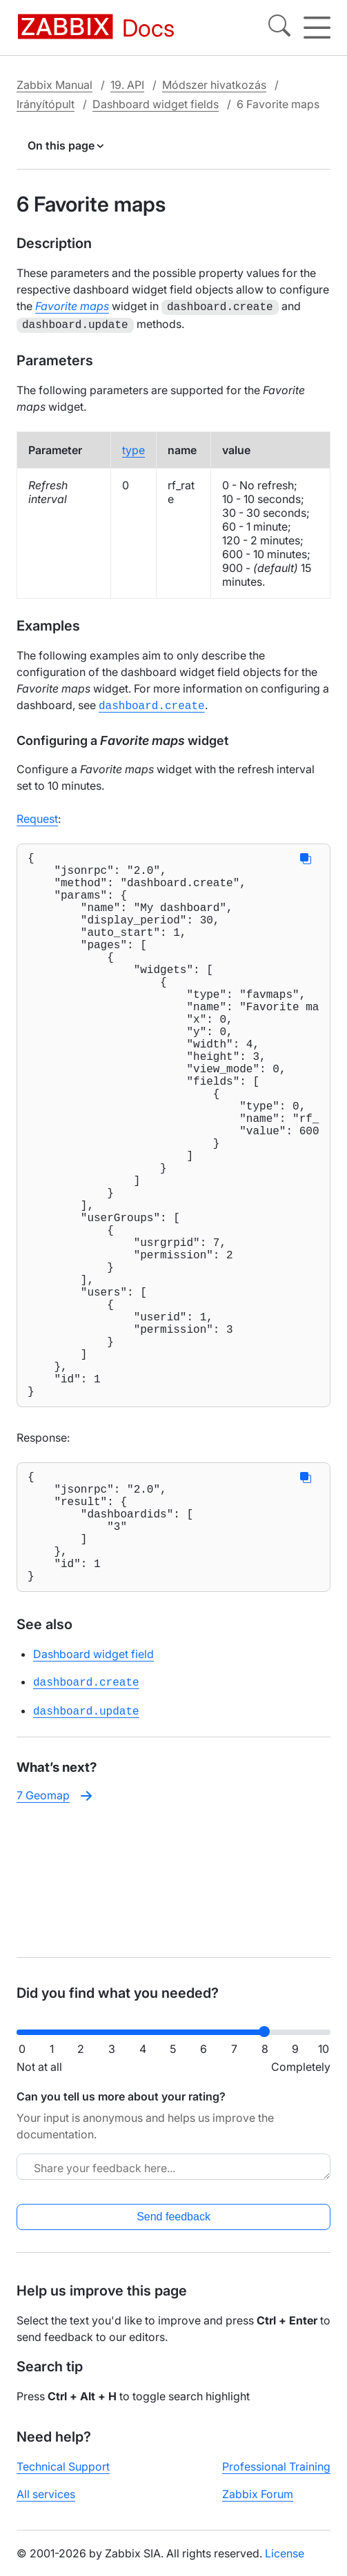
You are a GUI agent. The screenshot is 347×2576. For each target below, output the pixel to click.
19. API (127, 85)
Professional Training (276, 2477)
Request (37, 814)
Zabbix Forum (257, 2505)
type (133, 447)
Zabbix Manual (54, 85)
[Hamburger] (317, 28)
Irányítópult (46, 104)
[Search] (279, 27)
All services (46, 2505)
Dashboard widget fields (155, 104)
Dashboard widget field (93, 1796)
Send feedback (173, 2227)
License (284, 2564)
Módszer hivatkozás (214, 85)
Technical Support (63, 2477)
